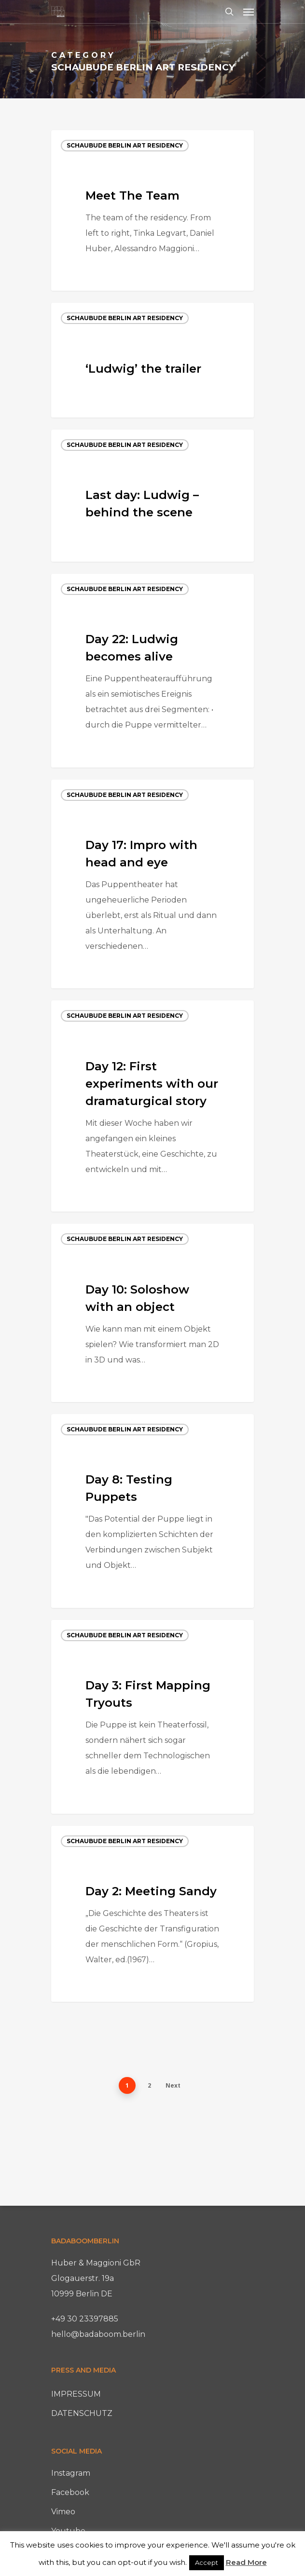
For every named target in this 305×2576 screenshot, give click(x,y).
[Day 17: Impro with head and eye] (152, 884)
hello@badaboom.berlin (98, 2334)
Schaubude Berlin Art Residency (125, 145)
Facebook (70, 2492)
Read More (246, 2562)
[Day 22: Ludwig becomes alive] (152, 671)
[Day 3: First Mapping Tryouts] (152, 1717)
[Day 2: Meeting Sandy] (152, 1914)
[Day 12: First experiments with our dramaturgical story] (152, 1106)
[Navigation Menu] (248, 11)
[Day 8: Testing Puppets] (152, 1511)
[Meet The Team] (152, 210)
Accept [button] (206, 2562)
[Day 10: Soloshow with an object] (152, 1313)
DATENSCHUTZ (81, 2413)
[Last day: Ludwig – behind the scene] (152, 496)
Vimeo (63, 2511)
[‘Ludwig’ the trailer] (152, 360)
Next (173, 2085)
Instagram (70, 2473)
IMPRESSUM (76, 2394)
